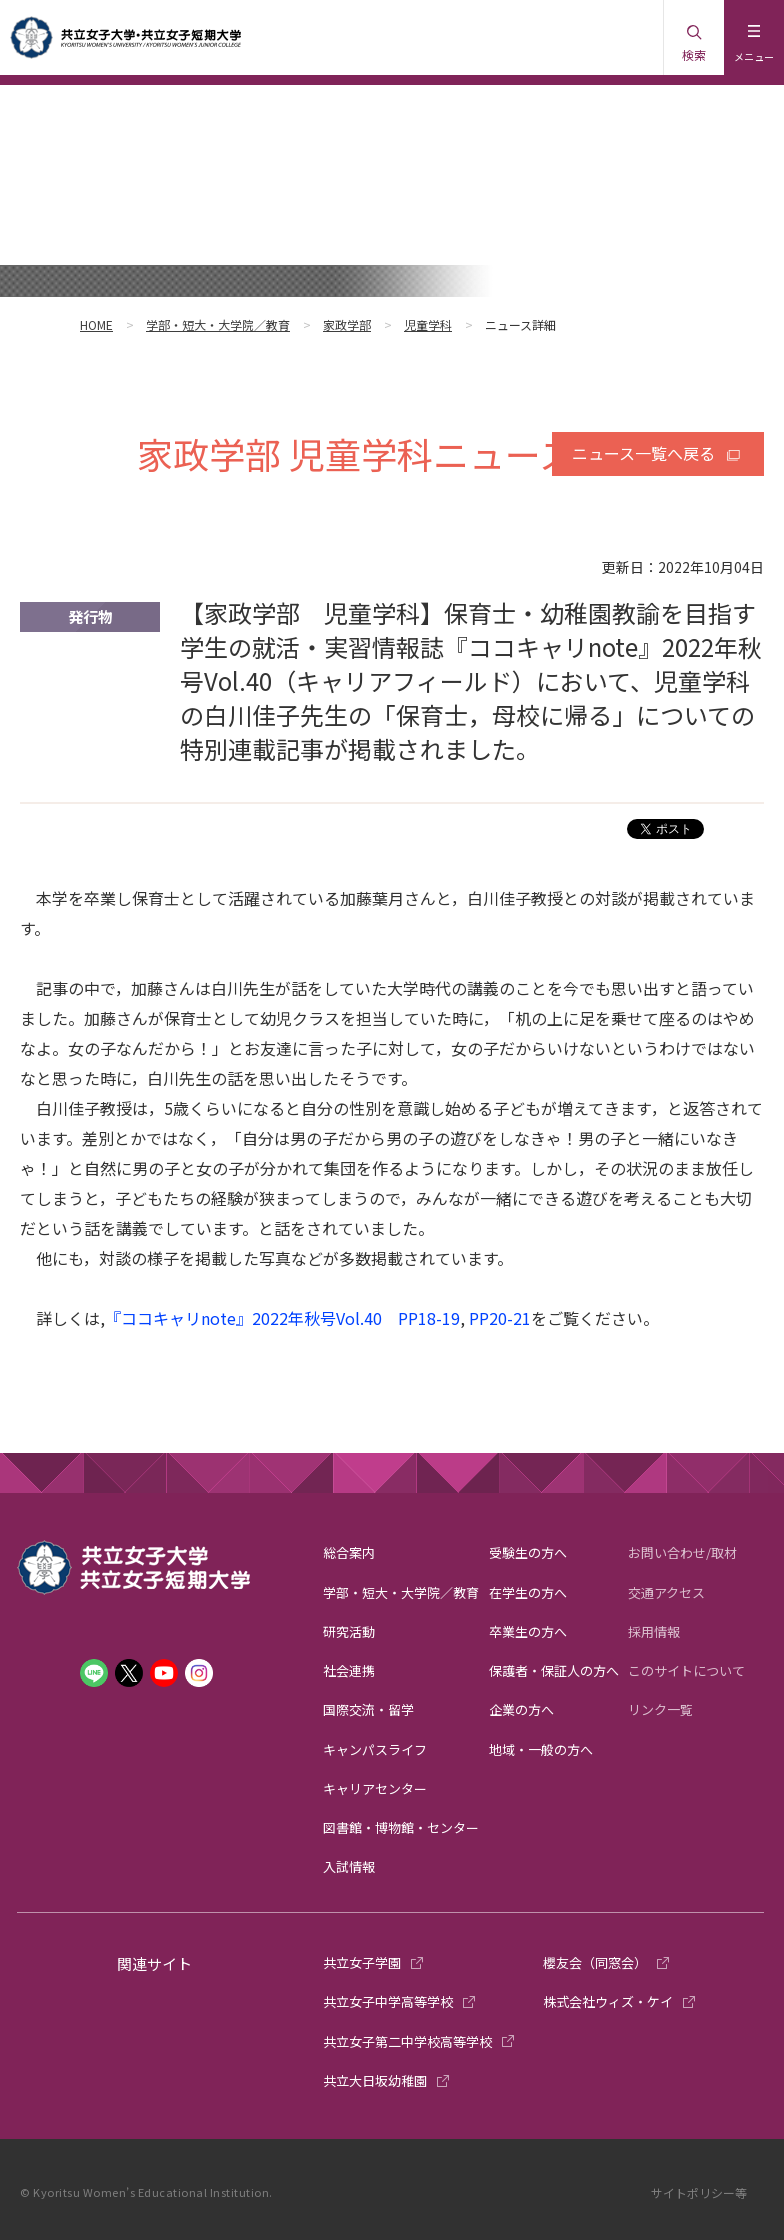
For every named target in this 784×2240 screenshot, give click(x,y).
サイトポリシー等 (699, 2192)
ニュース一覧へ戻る (643, 453)
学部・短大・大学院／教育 (218, 324)
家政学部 (347, 324)
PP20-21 (500, 1318)
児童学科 (428, 324)
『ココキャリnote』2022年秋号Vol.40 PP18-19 (282, 1318)
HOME (96, 324)
